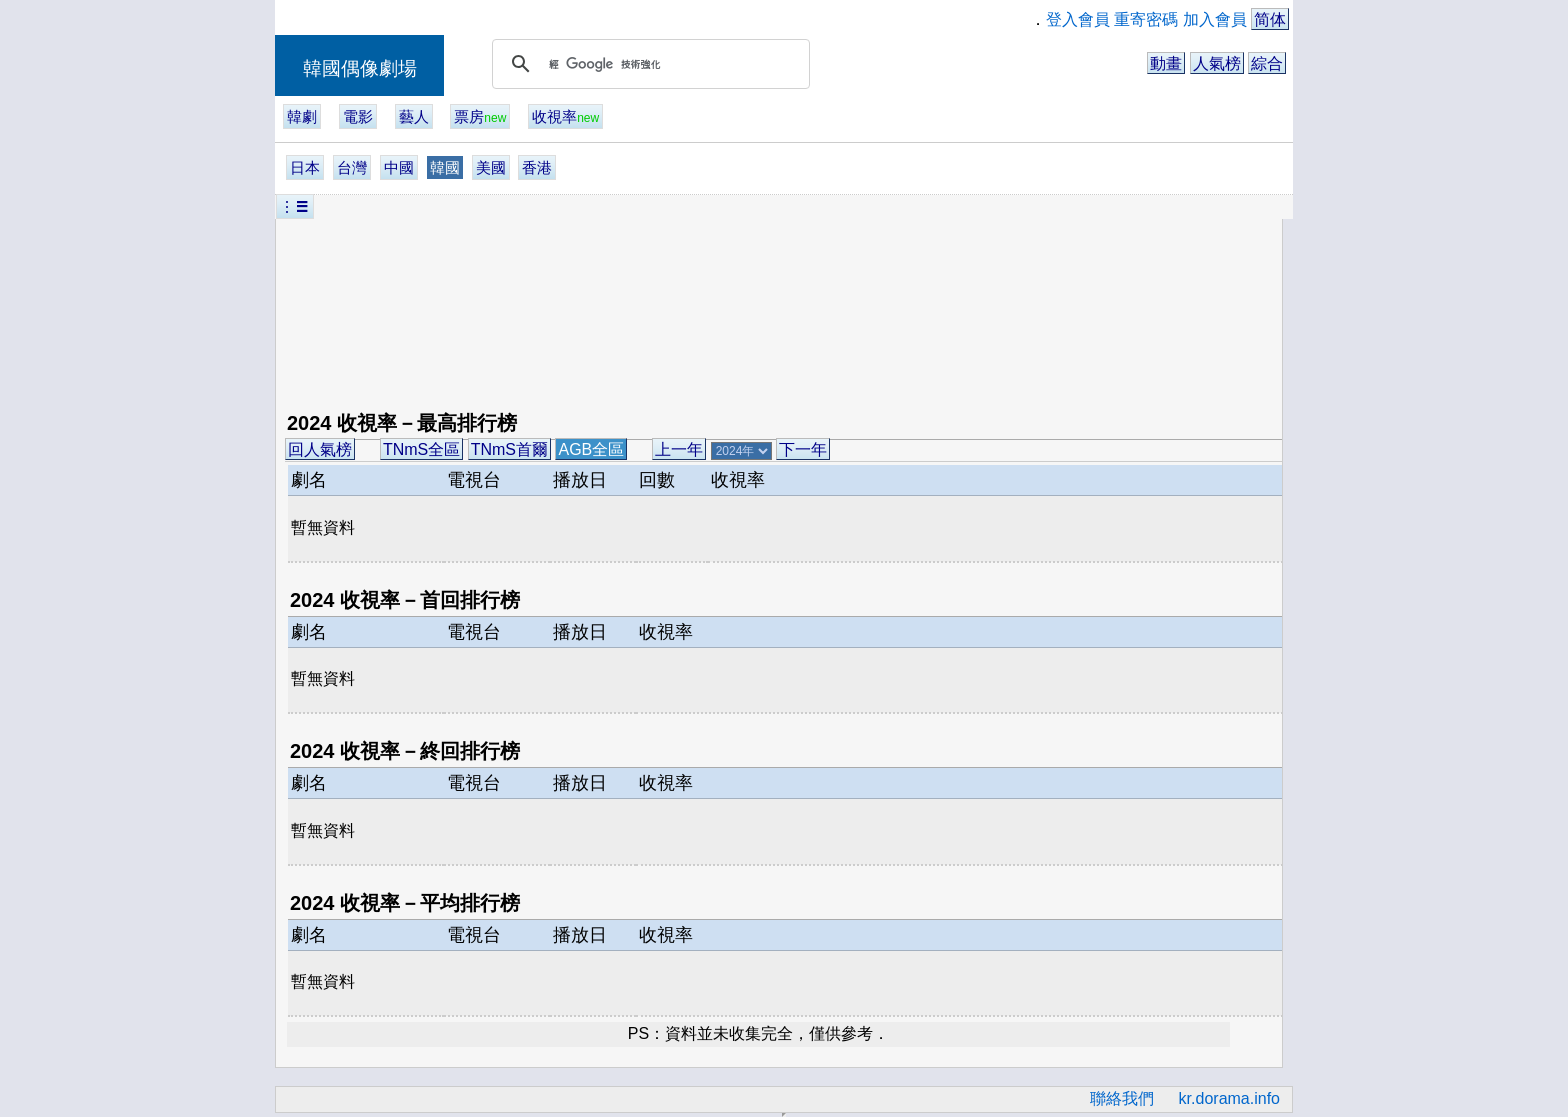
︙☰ (295, 206)
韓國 (445, 167)
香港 (537, 167)
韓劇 (302, 116)
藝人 (414, 116)
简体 (1270, 19)
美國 (491, 167)
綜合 (1267, 63)
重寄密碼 (1146, 19)
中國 (399, 167)
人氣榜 (1217, 63)
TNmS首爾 (509, 449)
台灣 (352, 167)
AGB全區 (591, 449)
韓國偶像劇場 (360, 68)
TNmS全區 (421, 449)
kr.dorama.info (1229, 1098)
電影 (358, 116)
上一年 (679, 449)
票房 (480, 116)
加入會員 (1215, 19)
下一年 (803, 449)
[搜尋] (648, 64)
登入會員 (1078, 19)
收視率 (565, 116)
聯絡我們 (1122, 1098)
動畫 (1166, 63)
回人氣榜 (320, 449)
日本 (305, 167)
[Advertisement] (669, 308)
